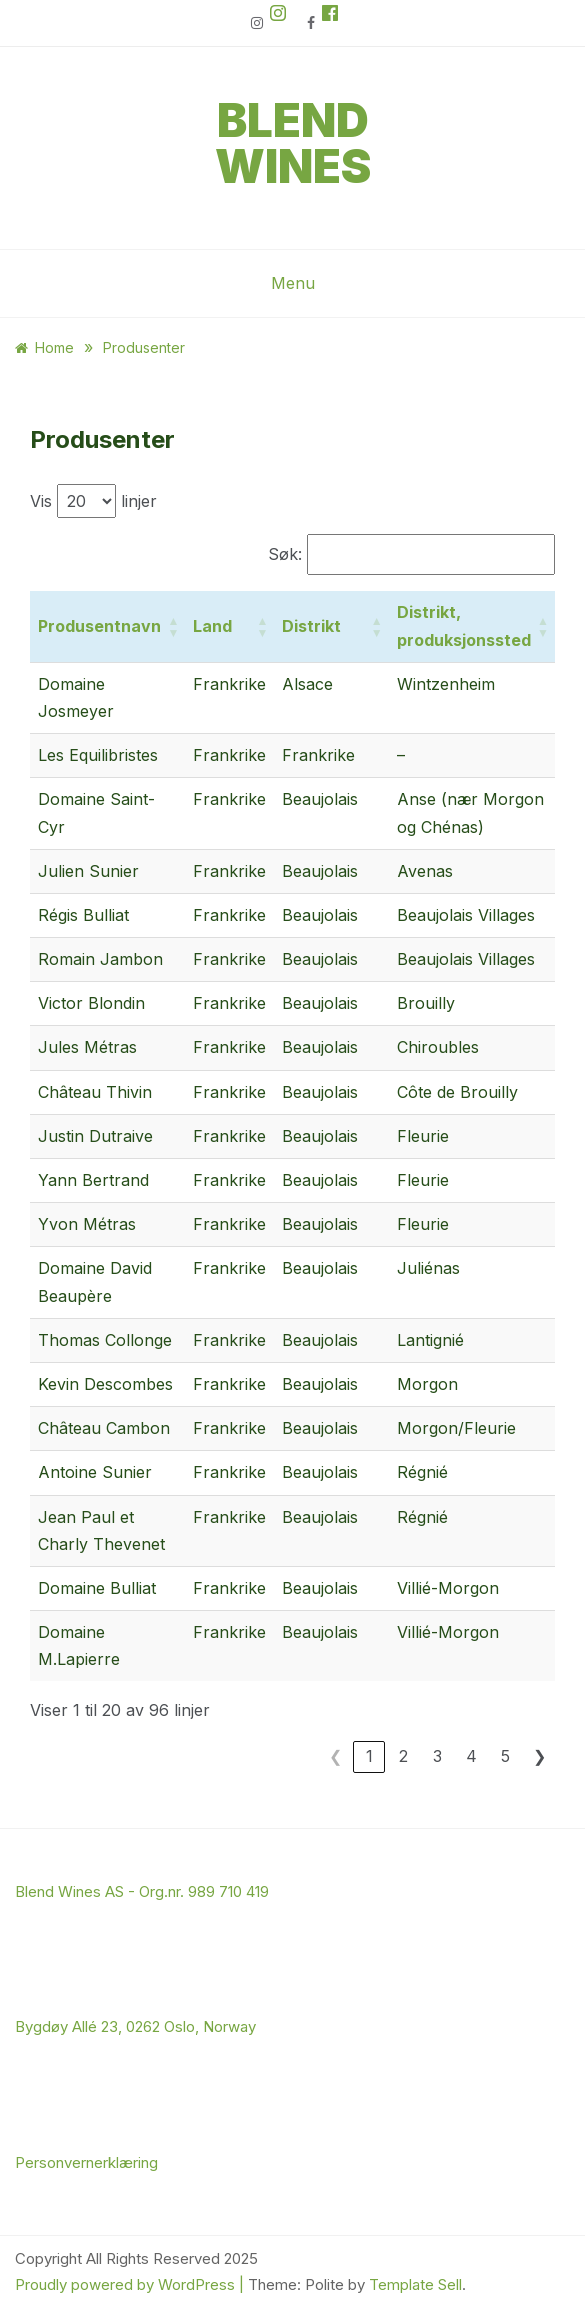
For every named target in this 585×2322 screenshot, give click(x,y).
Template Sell (415, 2284)
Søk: (285, 554)
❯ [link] (539, 1756)
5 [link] (505, 1756)
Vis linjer (93, 501)
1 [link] (369, 1756)
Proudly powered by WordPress (127, 2284)
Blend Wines (293, 143)
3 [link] (437, 1756)
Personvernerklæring (86, 2162)
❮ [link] (335, 1756)
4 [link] (471, 1756)
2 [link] (403, 1756)
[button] (173, 626)
